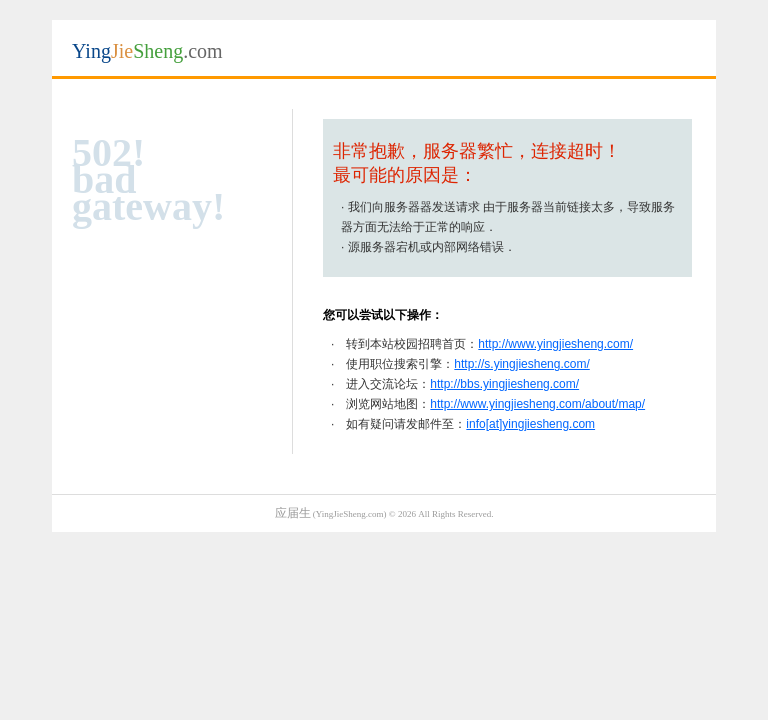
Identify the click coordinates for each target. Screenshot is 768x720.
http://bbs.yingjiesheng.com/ (504, 384)
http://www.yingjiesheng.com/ (555, 344)
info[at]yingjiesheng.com (530, 424)
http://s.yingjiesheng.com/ (521, 364)
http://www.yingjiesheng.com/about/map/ (537, 404)
